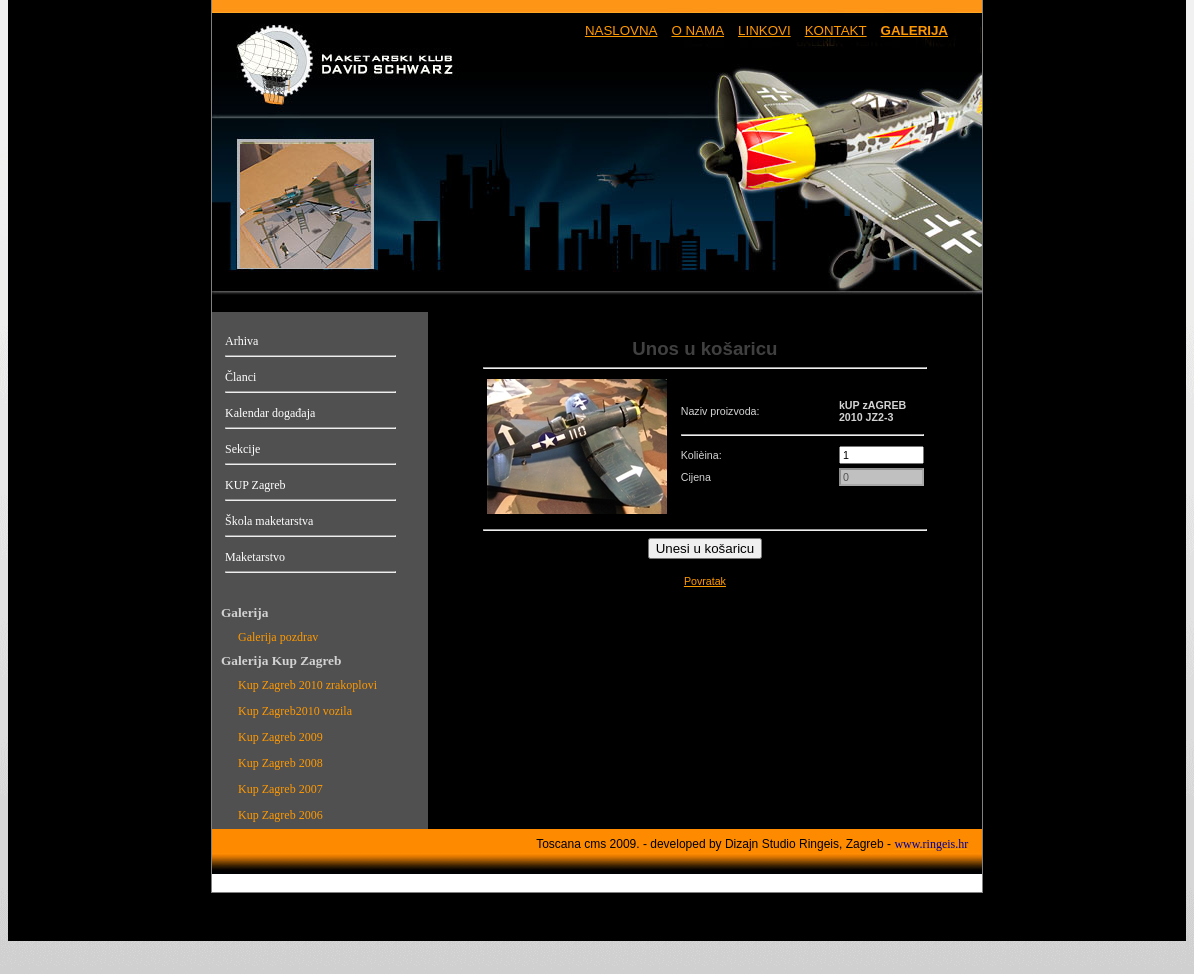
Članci (240, 377)
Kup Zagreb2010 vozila (295, 711)
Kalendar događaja (270, 413)
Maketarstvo (255, 557)
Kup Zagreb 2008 (280, 763)
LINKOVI (764, 30)
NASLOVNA (621, 30)
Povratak (705, 581)
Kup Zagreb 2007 (280, 789)
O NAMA (697, 30)
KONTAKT (836, 30)
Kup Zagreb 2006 (280, 815)
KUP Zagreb (255, 485)
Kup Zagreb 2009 (280, 737)
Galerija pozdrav (278, 637)
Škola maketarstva (269, 521)
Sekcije (242, 449)
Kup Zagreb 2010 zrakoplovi (307, 685)
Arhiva (241, 341)
